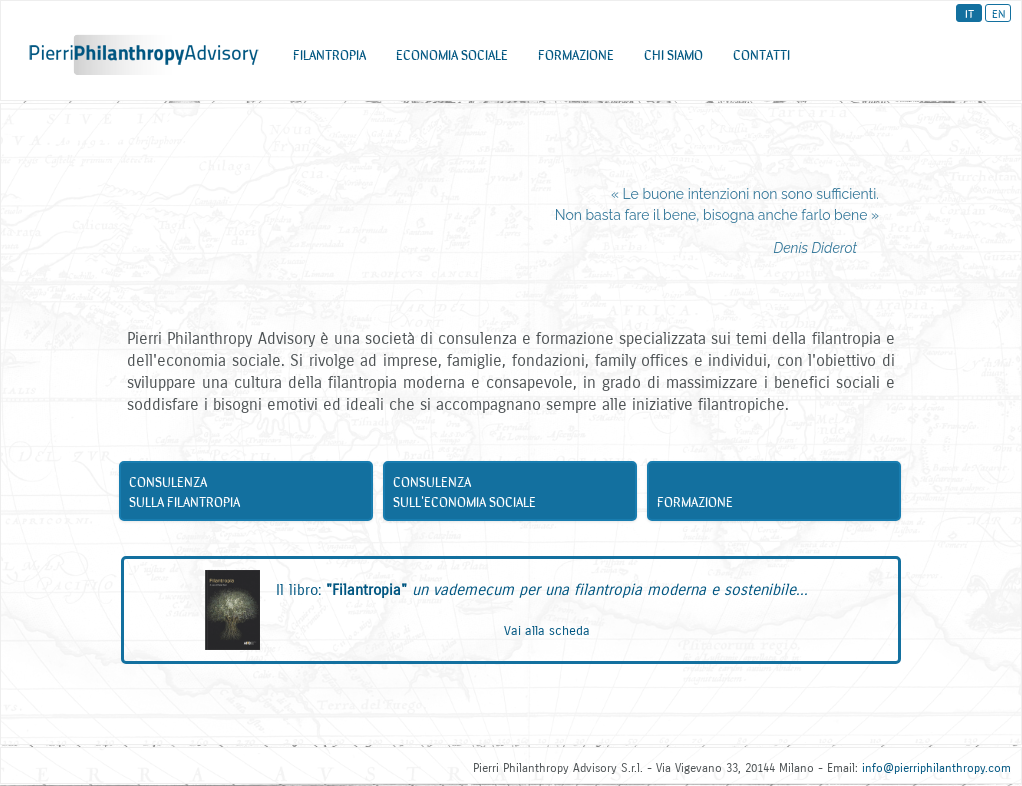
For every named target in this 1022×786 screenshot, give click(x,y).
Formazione (778, 505)
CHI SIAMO (673, 59)
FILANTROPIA (329, 59)
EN (998, 13)
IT (969, 13)
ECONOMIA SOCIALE (452, 59)
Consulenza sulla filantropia (250, 495)
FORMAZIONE (576, 59)
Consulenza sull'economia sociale (514, 495)
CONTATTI (761, 59)
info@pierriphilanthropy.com (936, 768)
